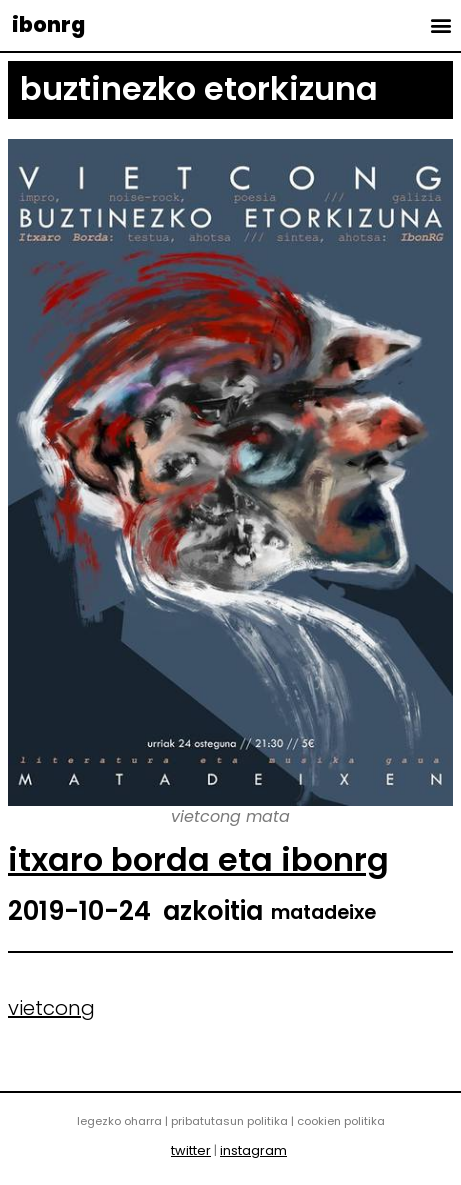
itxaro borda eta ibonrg (198, 859)
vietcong (51, 1008)
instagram (253, 1150)
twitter (191, 1150)
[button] (440, 24)
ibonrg (48, 24)
